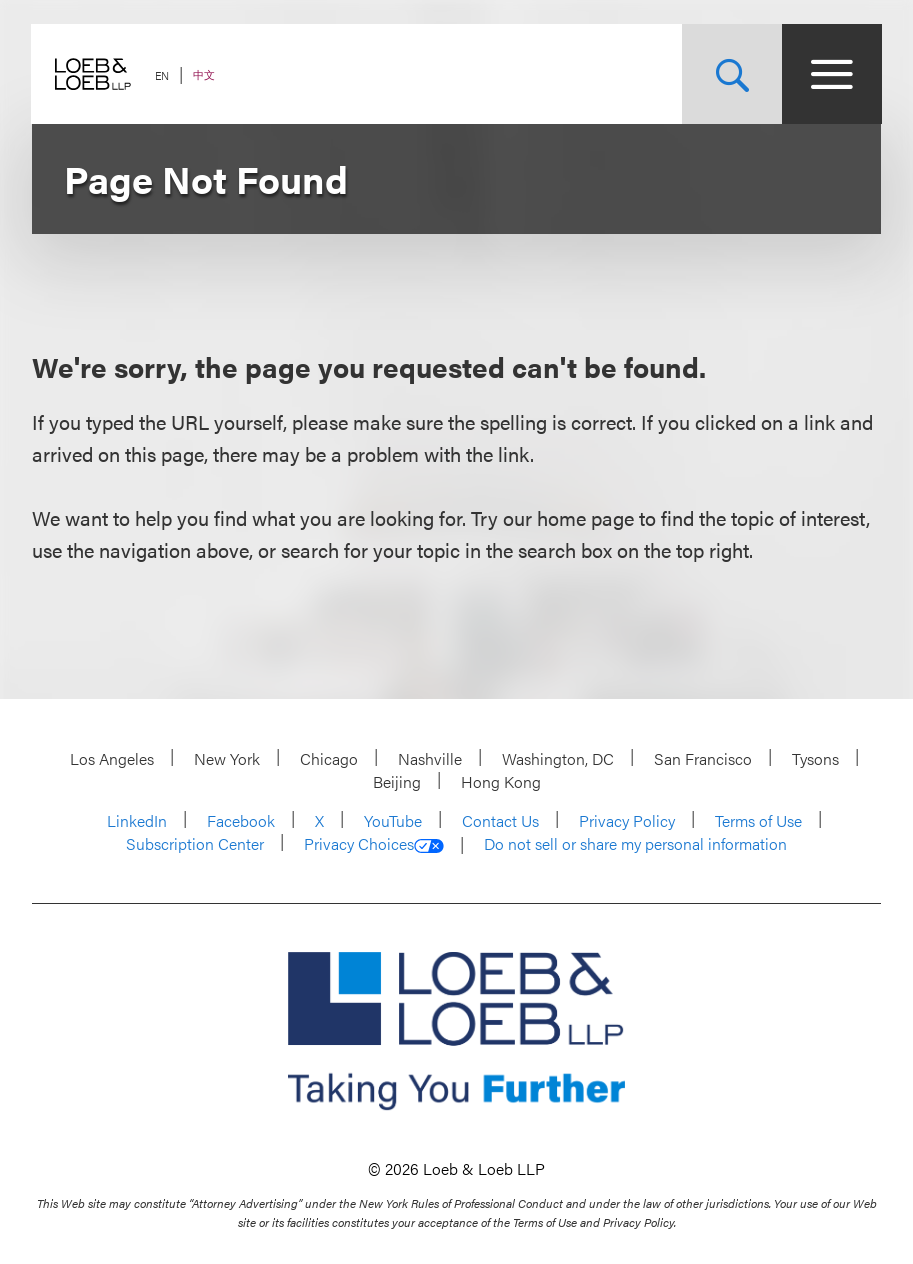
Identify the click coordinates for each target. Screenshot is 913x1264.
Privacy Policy (627, 820)
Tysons (815, 758)
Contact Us (500, 820)
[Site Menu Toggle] (831, 74)
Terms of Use (758, 820)
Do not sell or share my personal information (635, 844)
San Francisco (703, 758)
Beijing (397, 781)
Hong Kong (501, 781)
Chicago (329, 758)
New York (227, 758)
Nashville (430, 758)
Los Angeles (112, 758)
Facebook (241, 820)
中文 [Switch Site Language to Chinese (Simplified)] (205, 74)
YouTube (393, 820)
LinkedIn (137, 820)
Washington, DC (558, 758)
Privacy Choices (374, 844)
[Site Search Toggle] (731, 74)
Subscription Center (195, 843)
